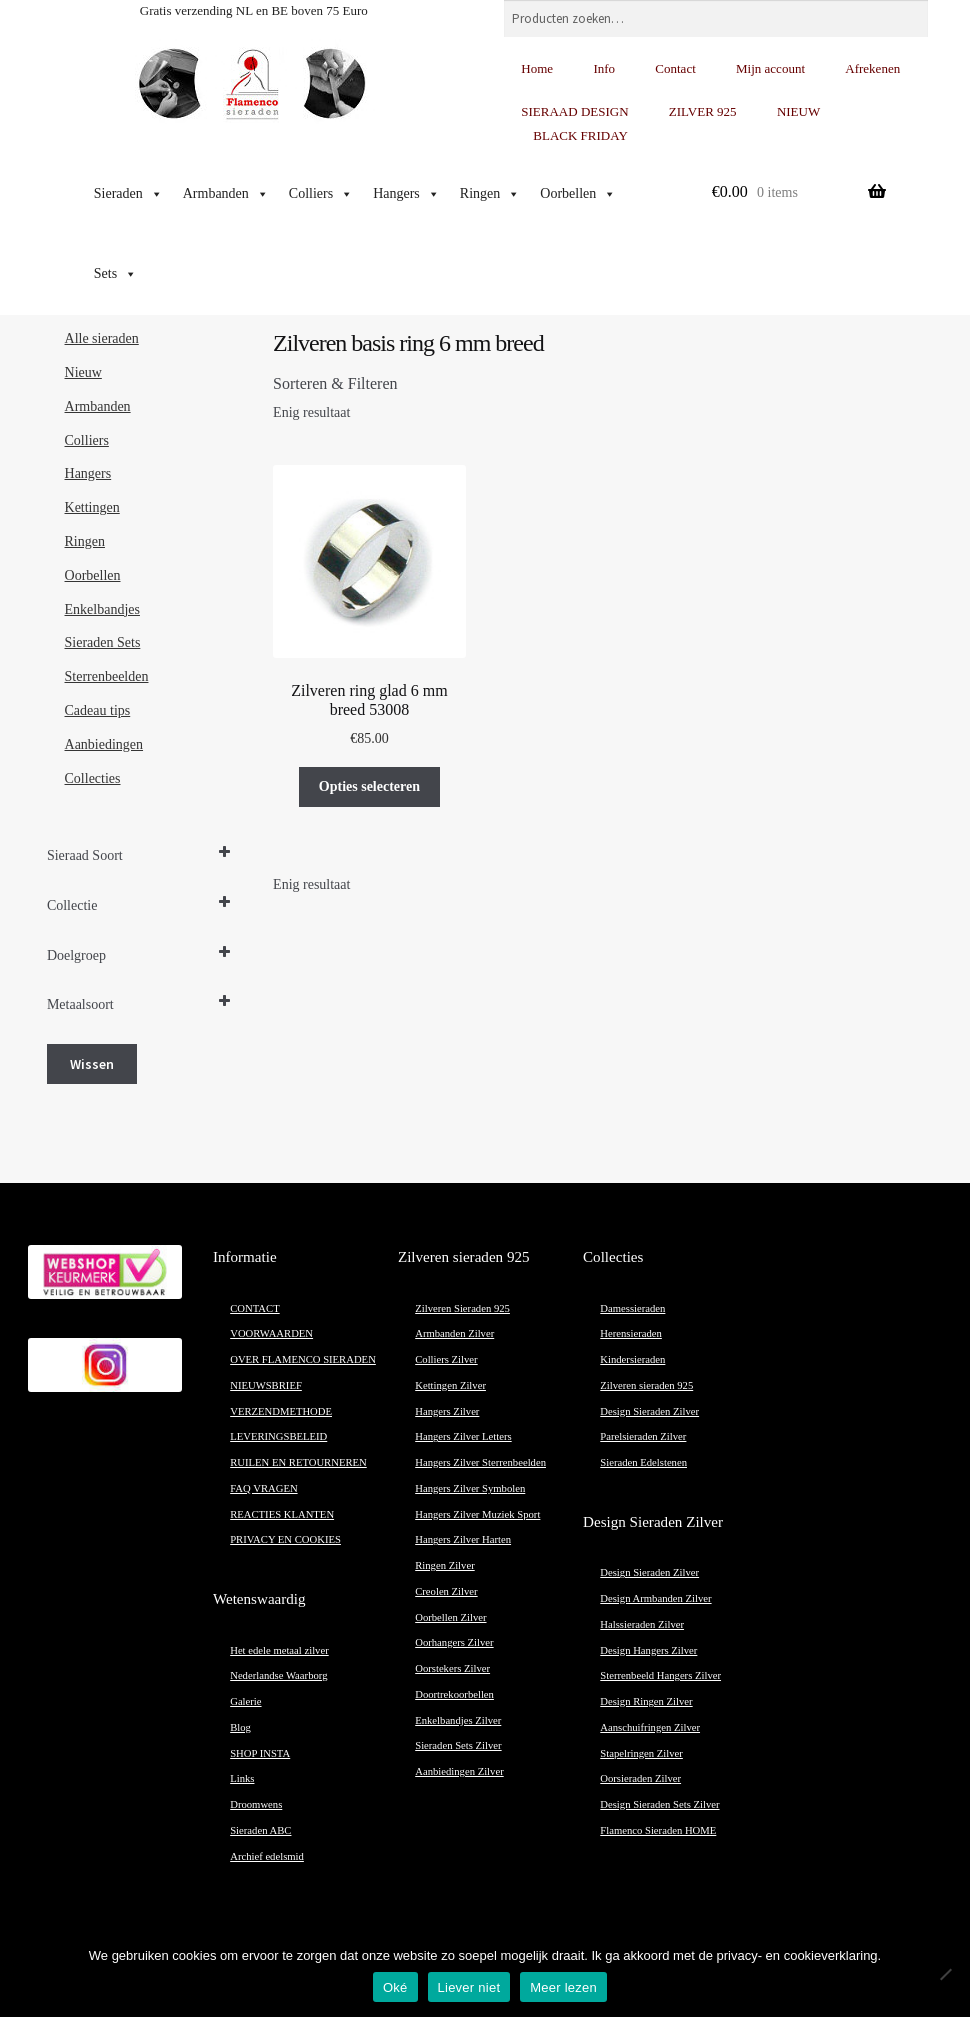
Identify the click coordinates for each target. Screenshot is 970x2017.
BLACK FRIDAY (580, 135)
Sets (115, 274)
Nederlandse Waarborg (278, 1675)
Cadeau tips (98, 710)
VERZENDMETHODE (281, 1411)
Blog (240, 1727)
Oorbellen (578, 194)
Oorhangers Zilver (454, 1642)
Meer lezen (563, 1987)
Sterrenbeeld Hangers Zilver (660, 1675)
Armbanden (226, 194)
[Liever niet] (945, 1974)
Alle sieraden (102, 338)
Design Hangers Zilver (648, 1650)
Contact (675, 68)
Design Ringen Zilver (646, 1701)
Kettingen (92, 507)
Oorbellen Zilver (450, 1617)
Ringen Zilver (444, 1565)
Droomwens (256, 1804)
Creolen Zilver (446, 1591)
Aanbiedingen (104, 744)
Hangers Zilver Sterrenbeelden (480, 1462)
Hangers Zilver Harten (463, 1539)
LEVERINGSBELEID (278, 1436)
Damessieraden (632, 1308)
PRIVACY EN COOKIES (285, 1539)
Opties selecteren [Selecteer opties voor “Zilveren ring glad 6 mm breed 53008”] (369, 786)
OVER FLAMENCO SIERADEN (303, 1359)
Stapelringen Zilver (641, 1753)
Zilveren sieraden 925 (646, 1385)
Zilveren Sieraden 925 (462, 1308)
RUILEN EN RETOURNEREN (298, 1462)
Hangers (406, 194)
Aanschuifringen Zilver (650, 1727)
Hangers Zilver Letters (463, 1436)
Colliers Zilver (446, 1359)
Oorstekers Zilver (452, 1668)
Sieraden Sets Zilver (458, 1745)
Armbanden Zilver (454, 1333)
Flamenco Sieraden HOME (658, 1830)
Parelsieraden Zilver (643, 1436)
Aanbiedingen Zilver (459, 1771)
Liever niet (469, 1987)
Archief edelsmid (267, 1856)
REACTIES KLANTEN (282, 1514)
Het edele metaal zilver (279, 1650)
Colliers (321, 194)
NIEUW (798, 111)
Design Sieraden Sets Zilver (659, 1804)
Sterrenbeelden (107, 676)
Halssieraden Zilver (642, 1624)
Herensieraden (631, 1333)
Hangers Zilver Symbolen (470, 1488)
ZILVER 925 (703, 111)
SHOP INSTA (260, 1753)
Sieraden (128, 194)
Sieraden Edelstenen (643, 1462)
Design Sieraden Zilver (649, 1411)
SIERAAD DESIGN (574, 111)
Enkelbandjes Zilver (458, 1720)
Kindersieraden (632, 1359)
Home (537, 68)
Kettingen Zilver (450, 1385)
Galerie (245, 1701)
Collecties (93, 778)
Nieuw (83, 372)
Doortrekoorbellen (454, 1694)
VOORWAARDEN (271, 1333)
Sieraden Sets (103, 642)
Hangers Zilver (447, 1411)
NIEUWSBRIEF (266, 1385)
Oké (395, 1987)
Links (242, 1778)
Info (604, 68)
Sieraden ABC (260, 1830)
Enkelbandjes (102, 609)
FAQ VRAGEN (263, 1488)
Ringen (490, 194)
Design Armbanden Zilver (655, 1598)
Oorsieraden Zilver (640, 1778)
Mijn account (770, 68)
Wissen (92, 1064)
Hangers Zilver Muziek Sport (477, 1514)
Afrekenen (872, 68)
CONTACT (254, 1308)
